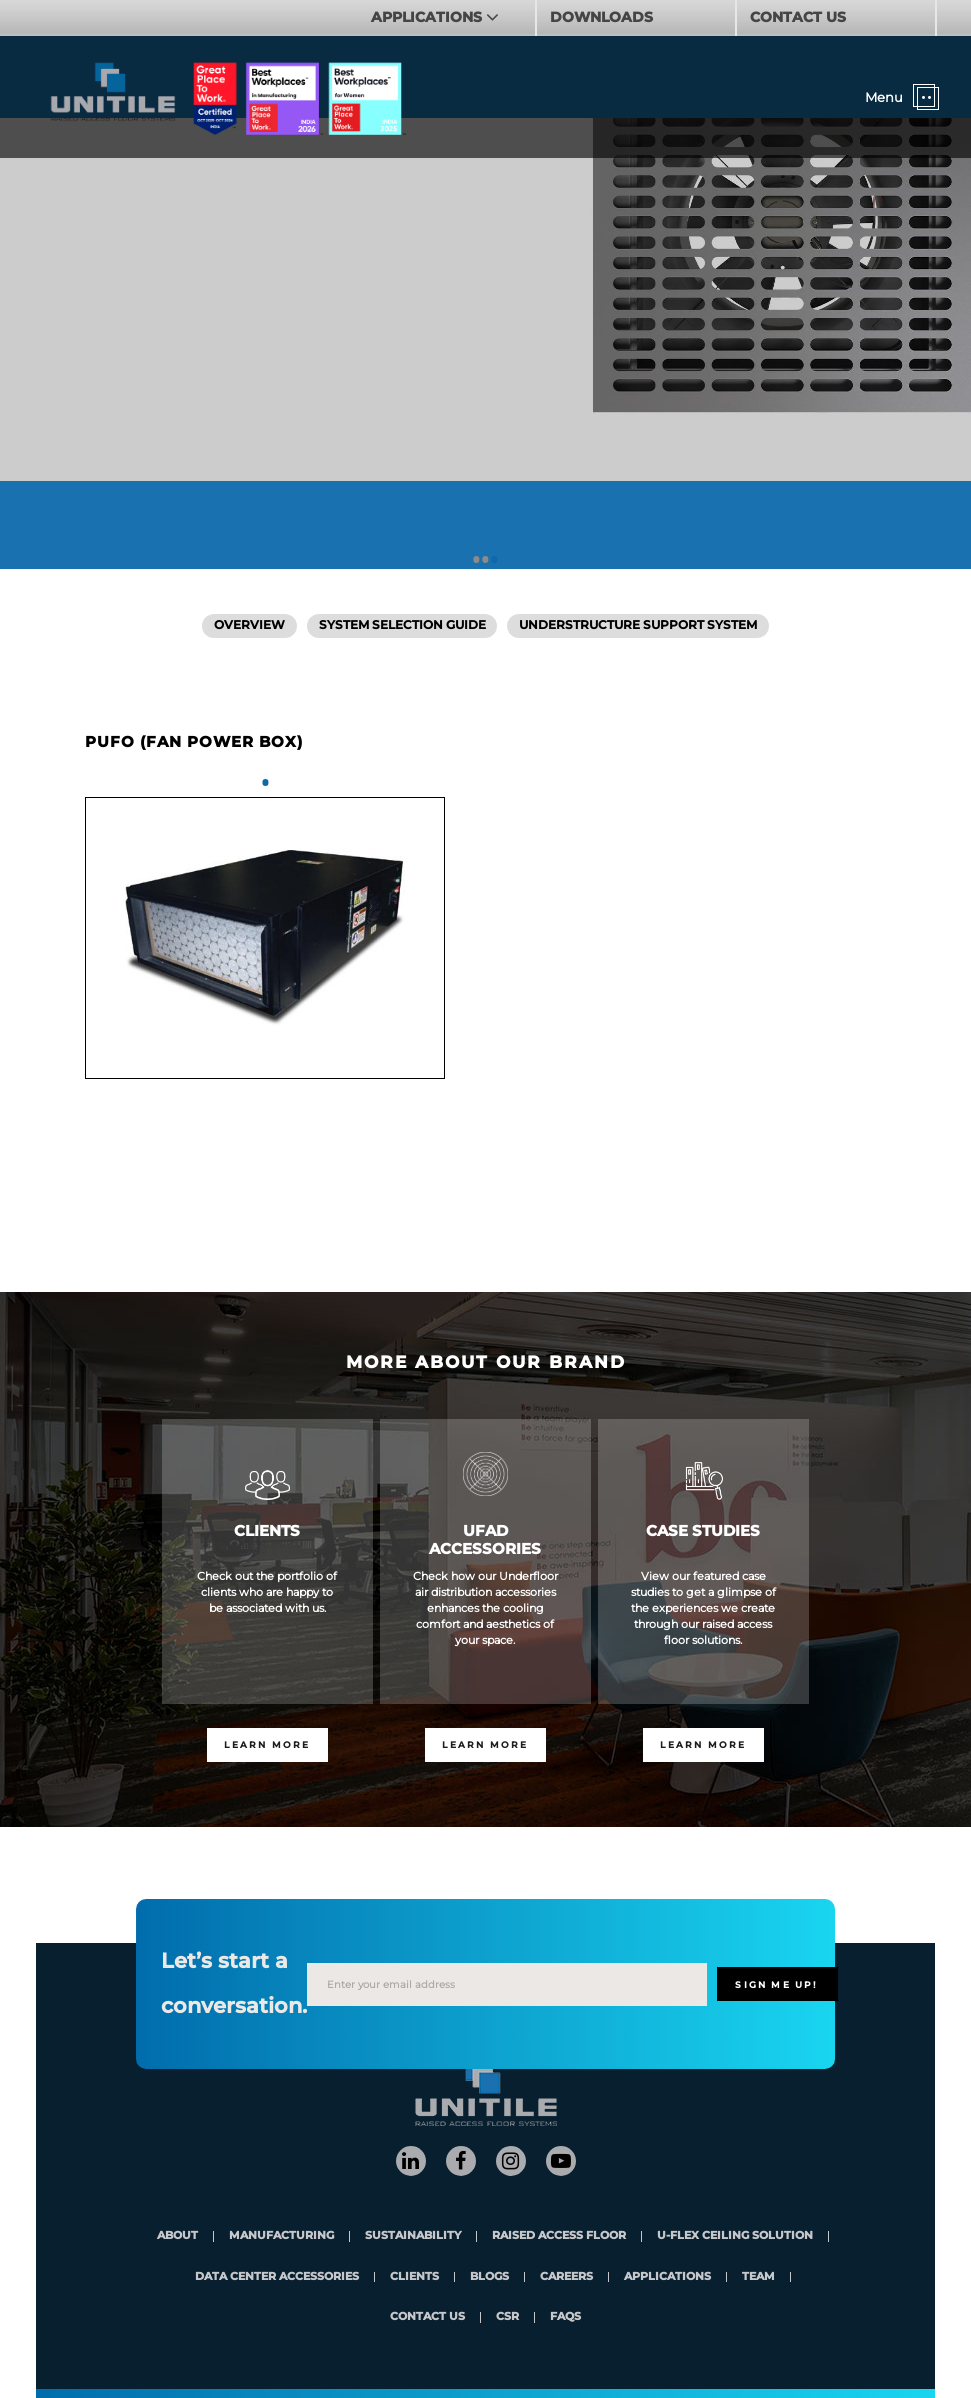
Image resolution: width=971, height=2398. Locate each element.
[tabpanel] (265, 938)
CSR (507, 2317)
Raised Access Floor (559, 2236)
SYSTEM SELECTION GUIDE (402, 625)
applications (667, 2277)
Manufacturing (281, 2236)
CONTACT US (798, 17)
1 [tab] (476, 559)
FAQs (565, 2317)
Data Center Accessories (277, 2277)
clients (414, 2277)
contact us (427, 2317)
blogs (489, 2277)
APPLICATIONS (428, 17)
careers (566, 2277)
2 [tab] (485, 559)
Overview (249, 625)
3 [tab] (494, 559)
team (758, 2277)
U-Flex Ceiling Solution (735, 2236)
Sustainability (413, 2236)
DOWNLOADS (601, 17)
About (177, 2236)
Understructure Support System (638, 625)
